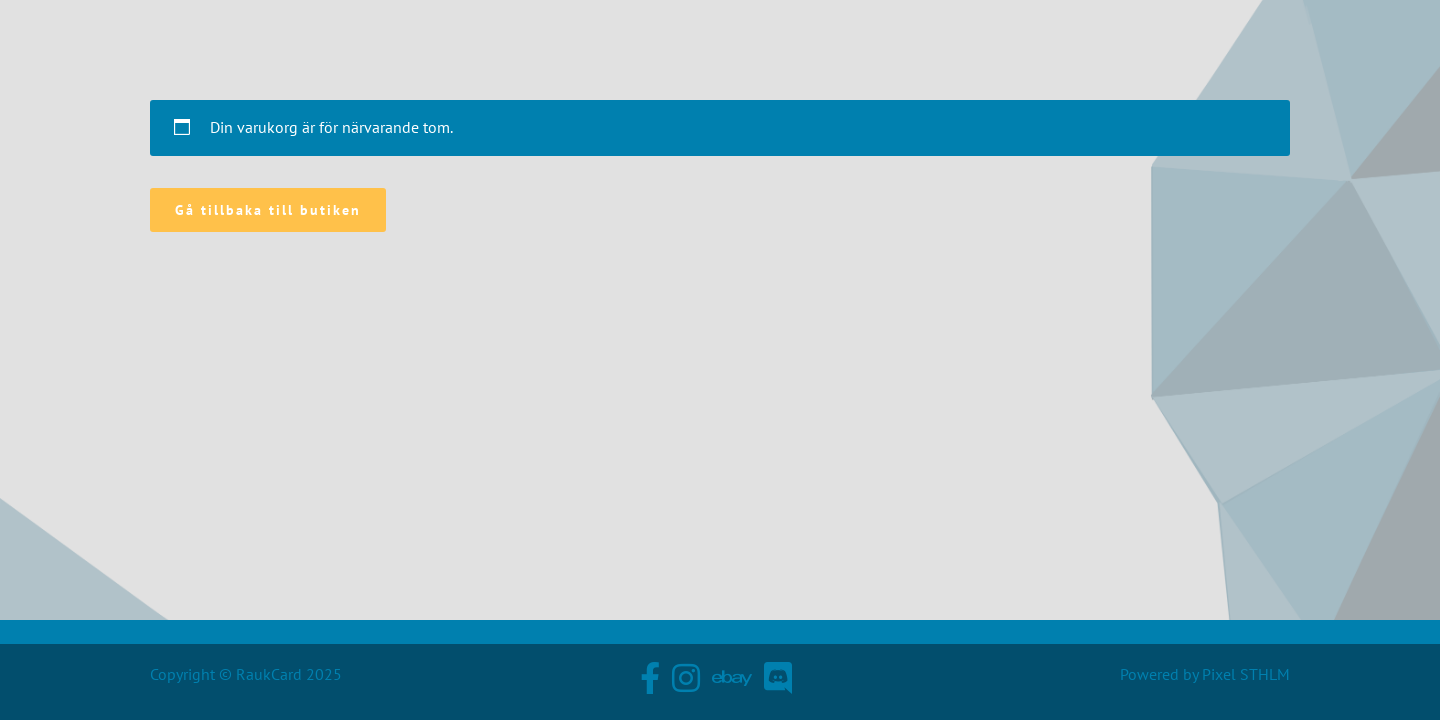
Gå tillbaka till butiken (268, 210)
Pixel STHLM (1246, 674)
